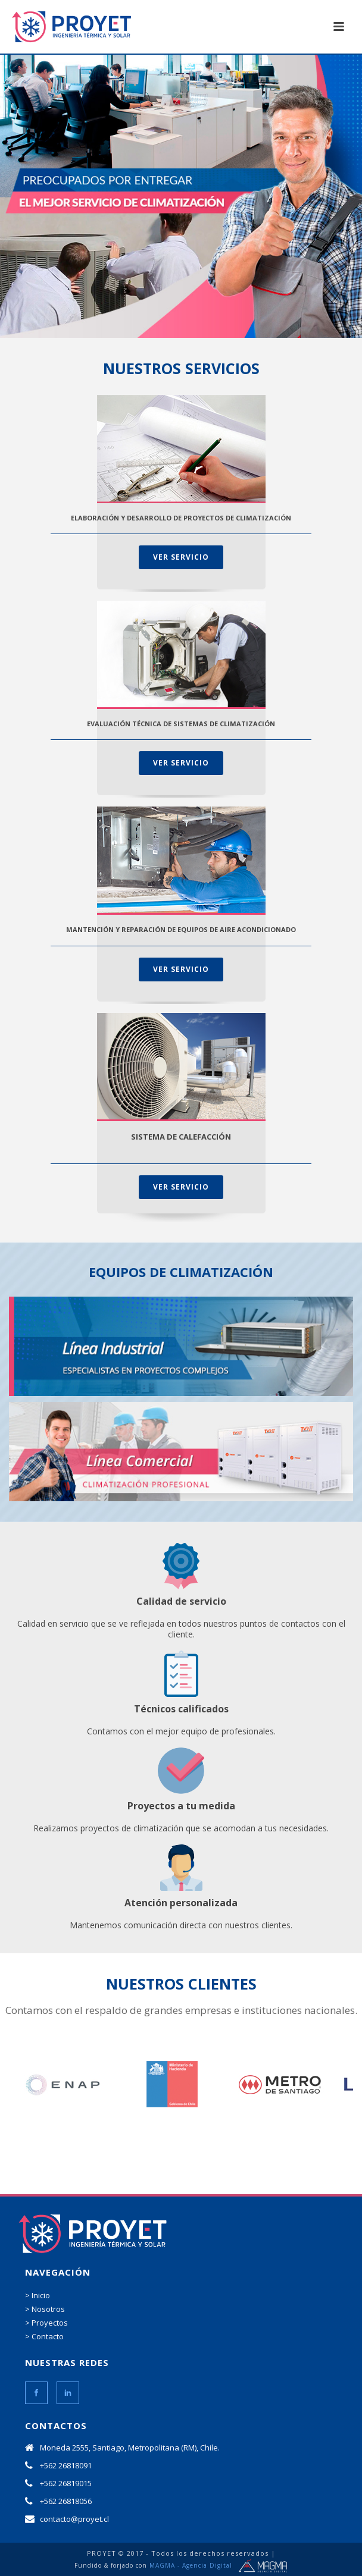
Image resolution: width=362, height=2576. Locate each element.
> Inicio (37, 2295)
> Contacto (44, 2336)
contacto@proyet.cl (74, 2519)
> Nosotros (45, 2309)
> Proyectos (46, 2322)
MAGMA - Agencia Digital (190, 2565)
